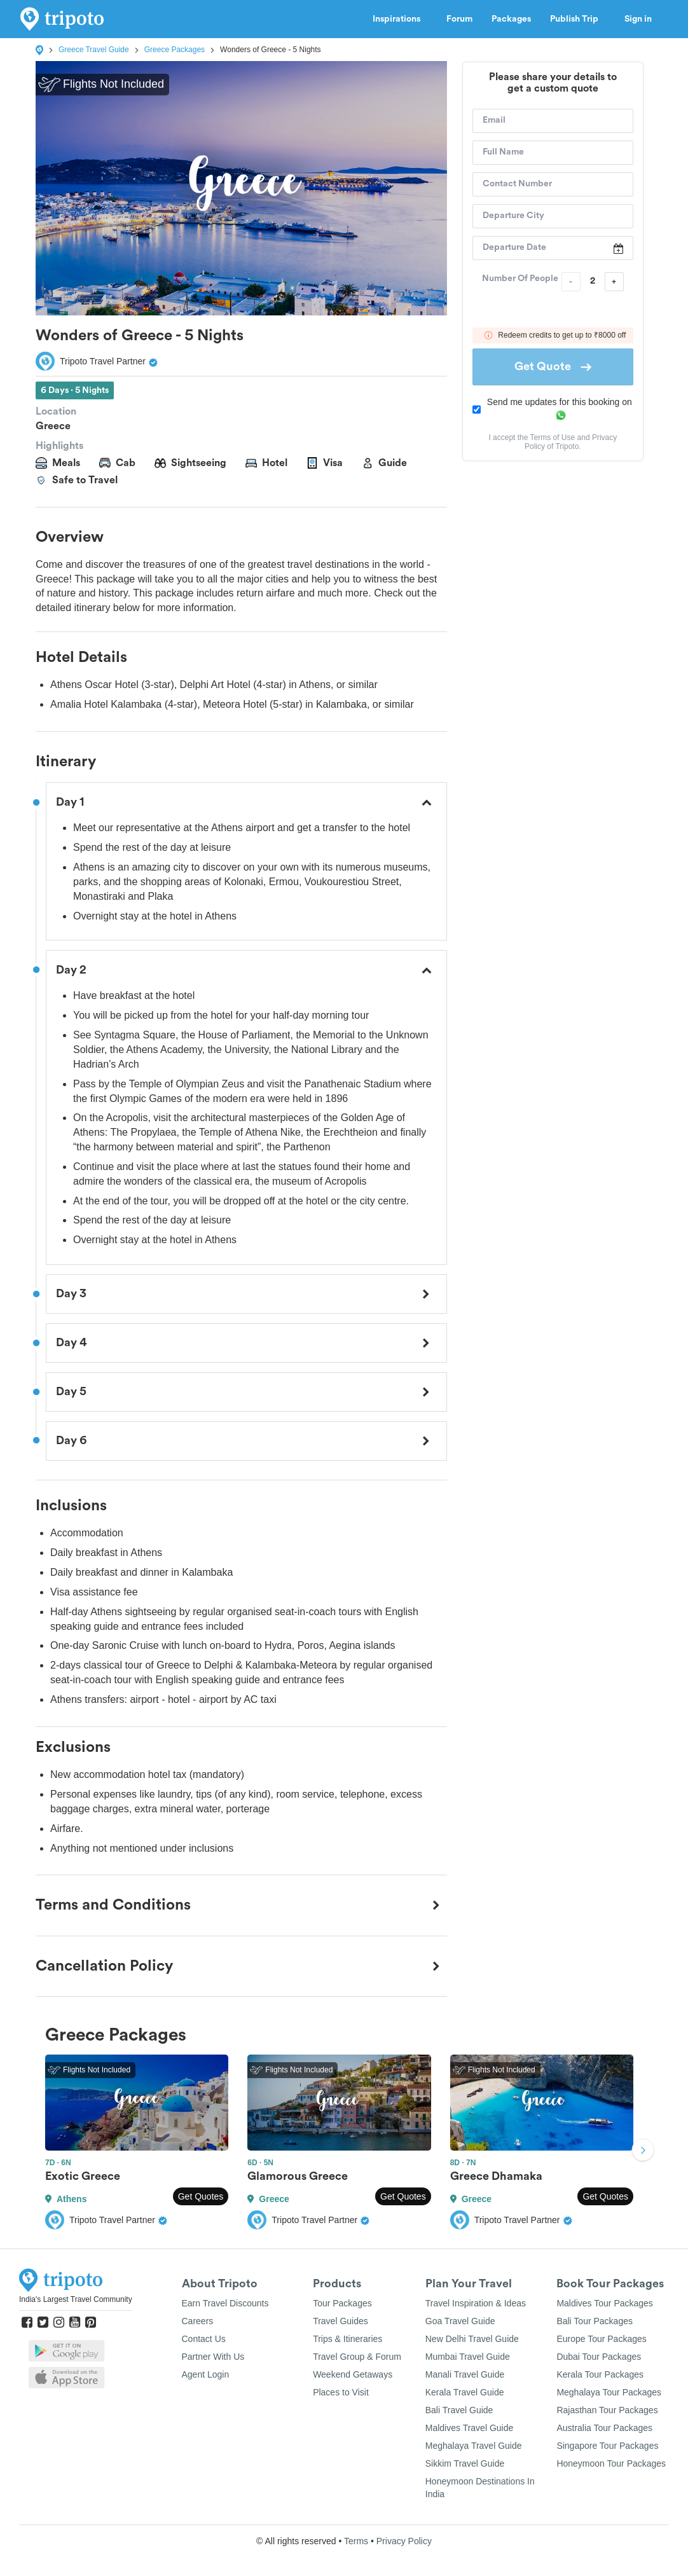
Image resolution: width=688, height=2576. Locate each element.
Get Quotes (201, 2196)
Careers (198, 2321)
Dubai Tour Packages (598, 2357)
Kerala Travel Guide (464, 2392)
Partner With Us (213, 2357)
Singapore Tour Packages (607, 2446)
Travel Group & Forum (357, 2357)
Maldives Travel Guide (469, 2428)
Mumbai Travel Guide (467, 2357)
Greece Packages (174, 49)
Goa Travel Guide (460, 2321)
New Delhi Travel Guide (472, 2339)
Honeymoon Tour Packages (611, 2463)
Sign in (638, 19)
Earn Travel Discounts (225, 2303)
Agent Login (206, 2374)
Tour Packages (342, 2303)
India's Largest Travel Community (75, 2299)
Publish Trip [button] (577, 19)
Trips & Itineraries (347, 2339)
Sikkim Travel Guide (464, 2463)
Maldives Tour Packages (604, 2303)
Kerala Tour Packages (599, 2374)
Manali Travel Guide (465, 2374)
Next (643, 2151)
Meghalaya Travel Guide (473, 2446)
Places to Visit (341, 2392)
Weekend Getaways (352, 2374)
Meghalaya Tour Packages (608, 2392)
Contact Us (204, 2339)
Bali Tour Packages (594, 2321)
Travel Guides (340, 2321)
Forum (459, 19)
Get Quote (552, 366)
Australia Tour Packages (604, 2428)
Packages (511, 19)
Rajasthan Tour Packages (606, 2410)
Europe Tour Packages (601, 2339)
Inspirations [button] (400, 19)
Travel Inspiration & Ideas (475, 2303)
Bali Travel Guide (459, 2410)
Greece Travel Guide (93, 49)
